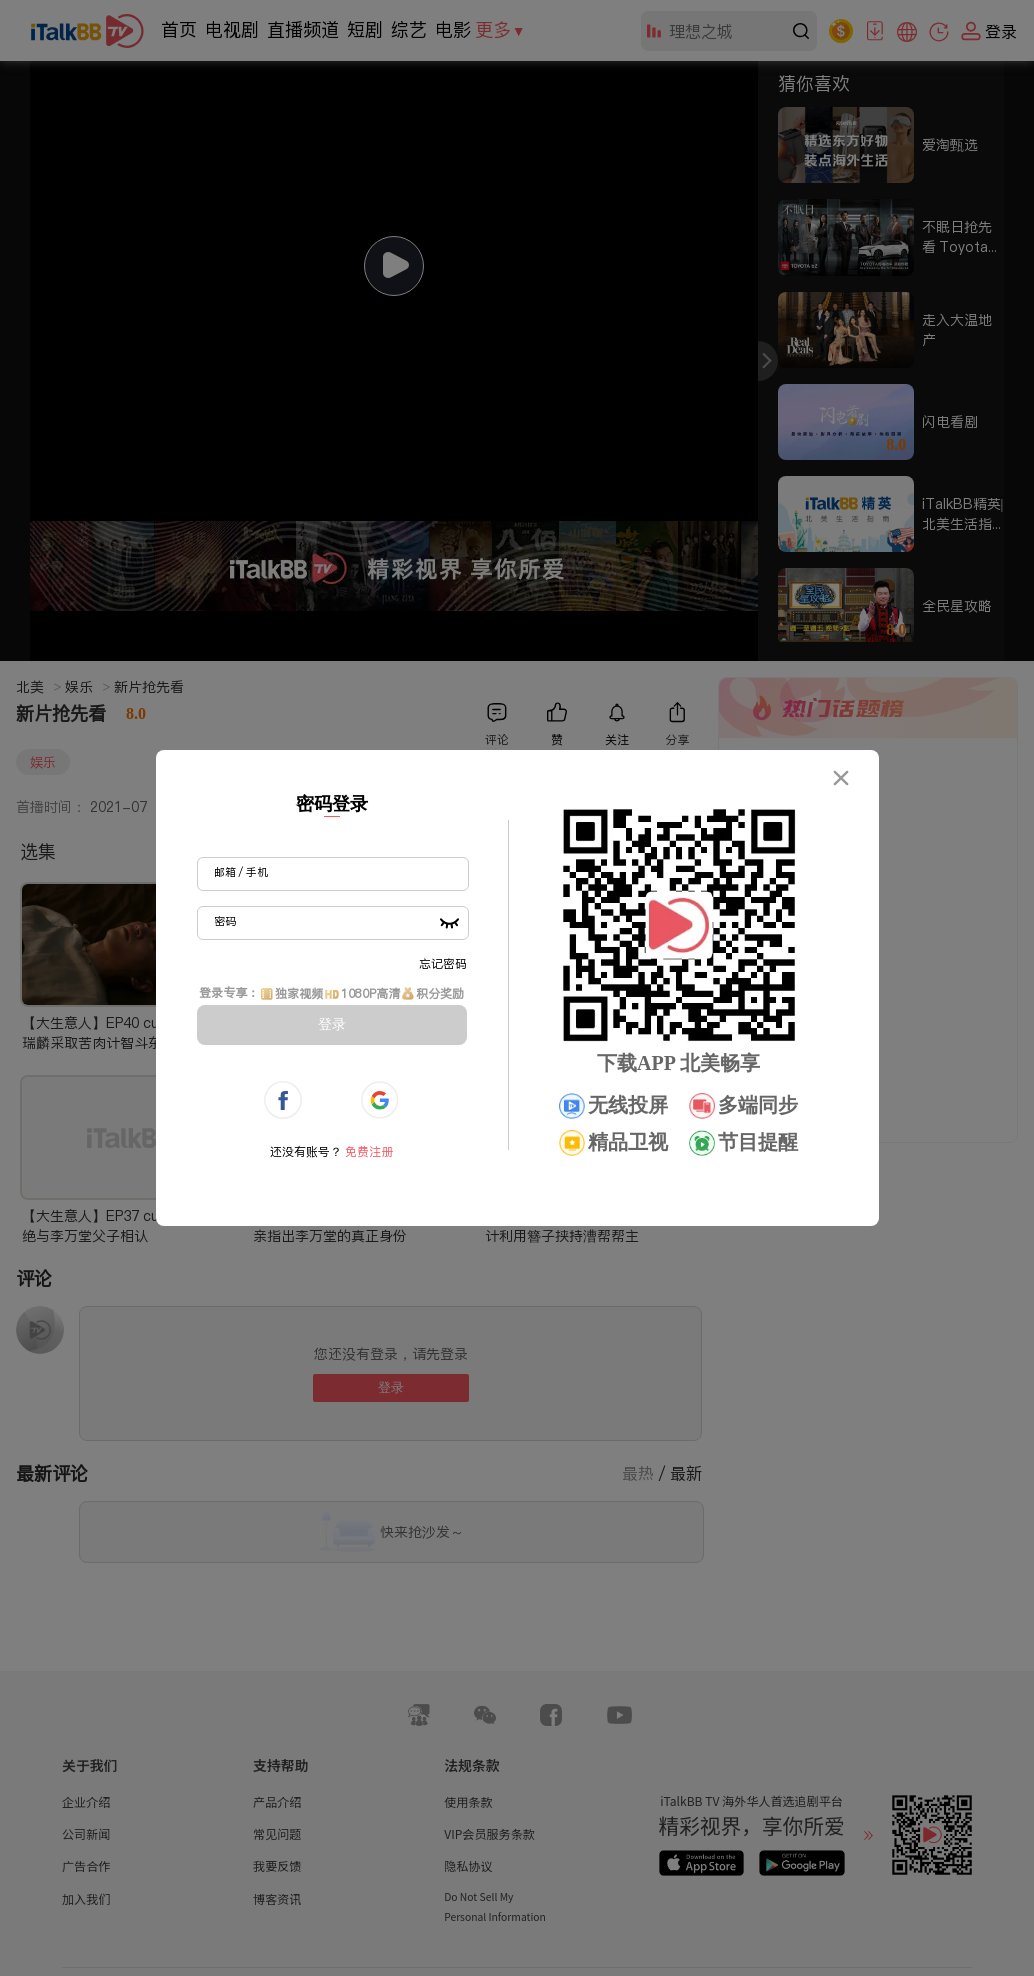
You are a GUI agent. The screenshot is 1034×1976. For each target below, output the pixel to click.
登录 (332, 1024)
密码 (225, 921)
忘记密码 (443, 963)
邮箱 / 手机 (241, 872)
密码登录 (332, 804)
